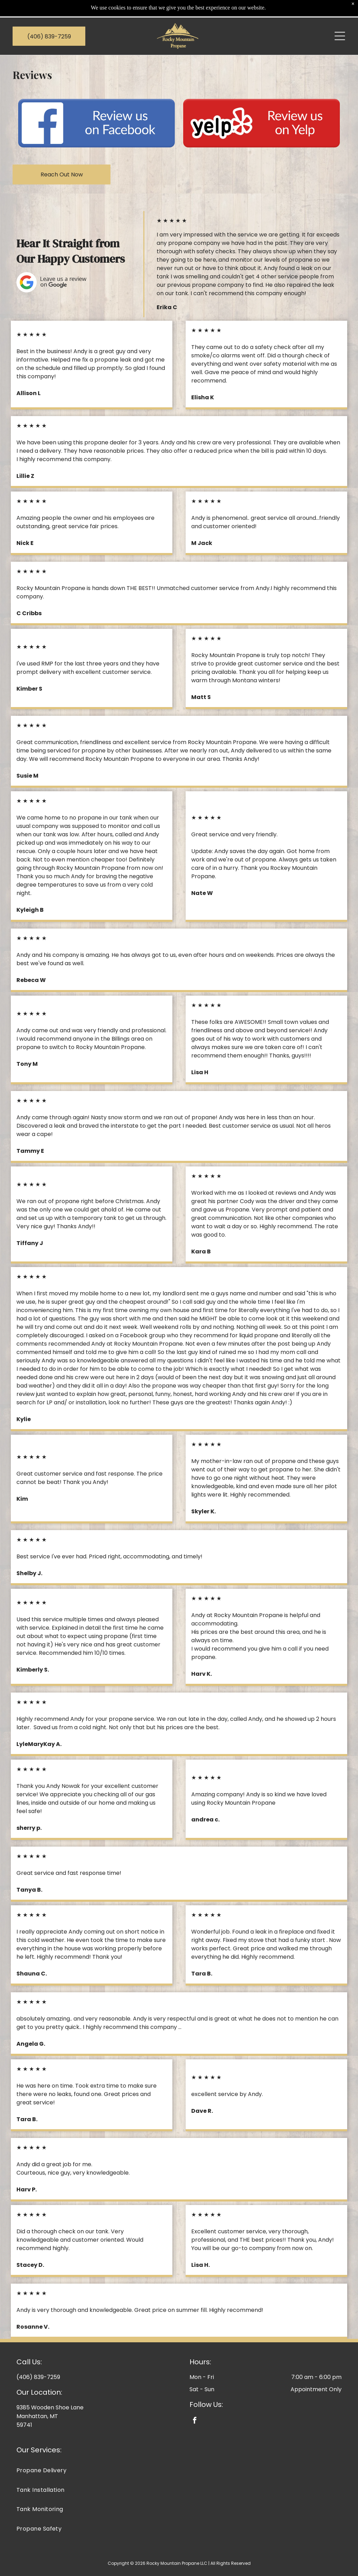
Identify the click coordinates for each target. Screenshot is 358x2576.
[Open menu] (340, 18)
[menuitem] (179, 2452)
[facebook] (194, 2404)
